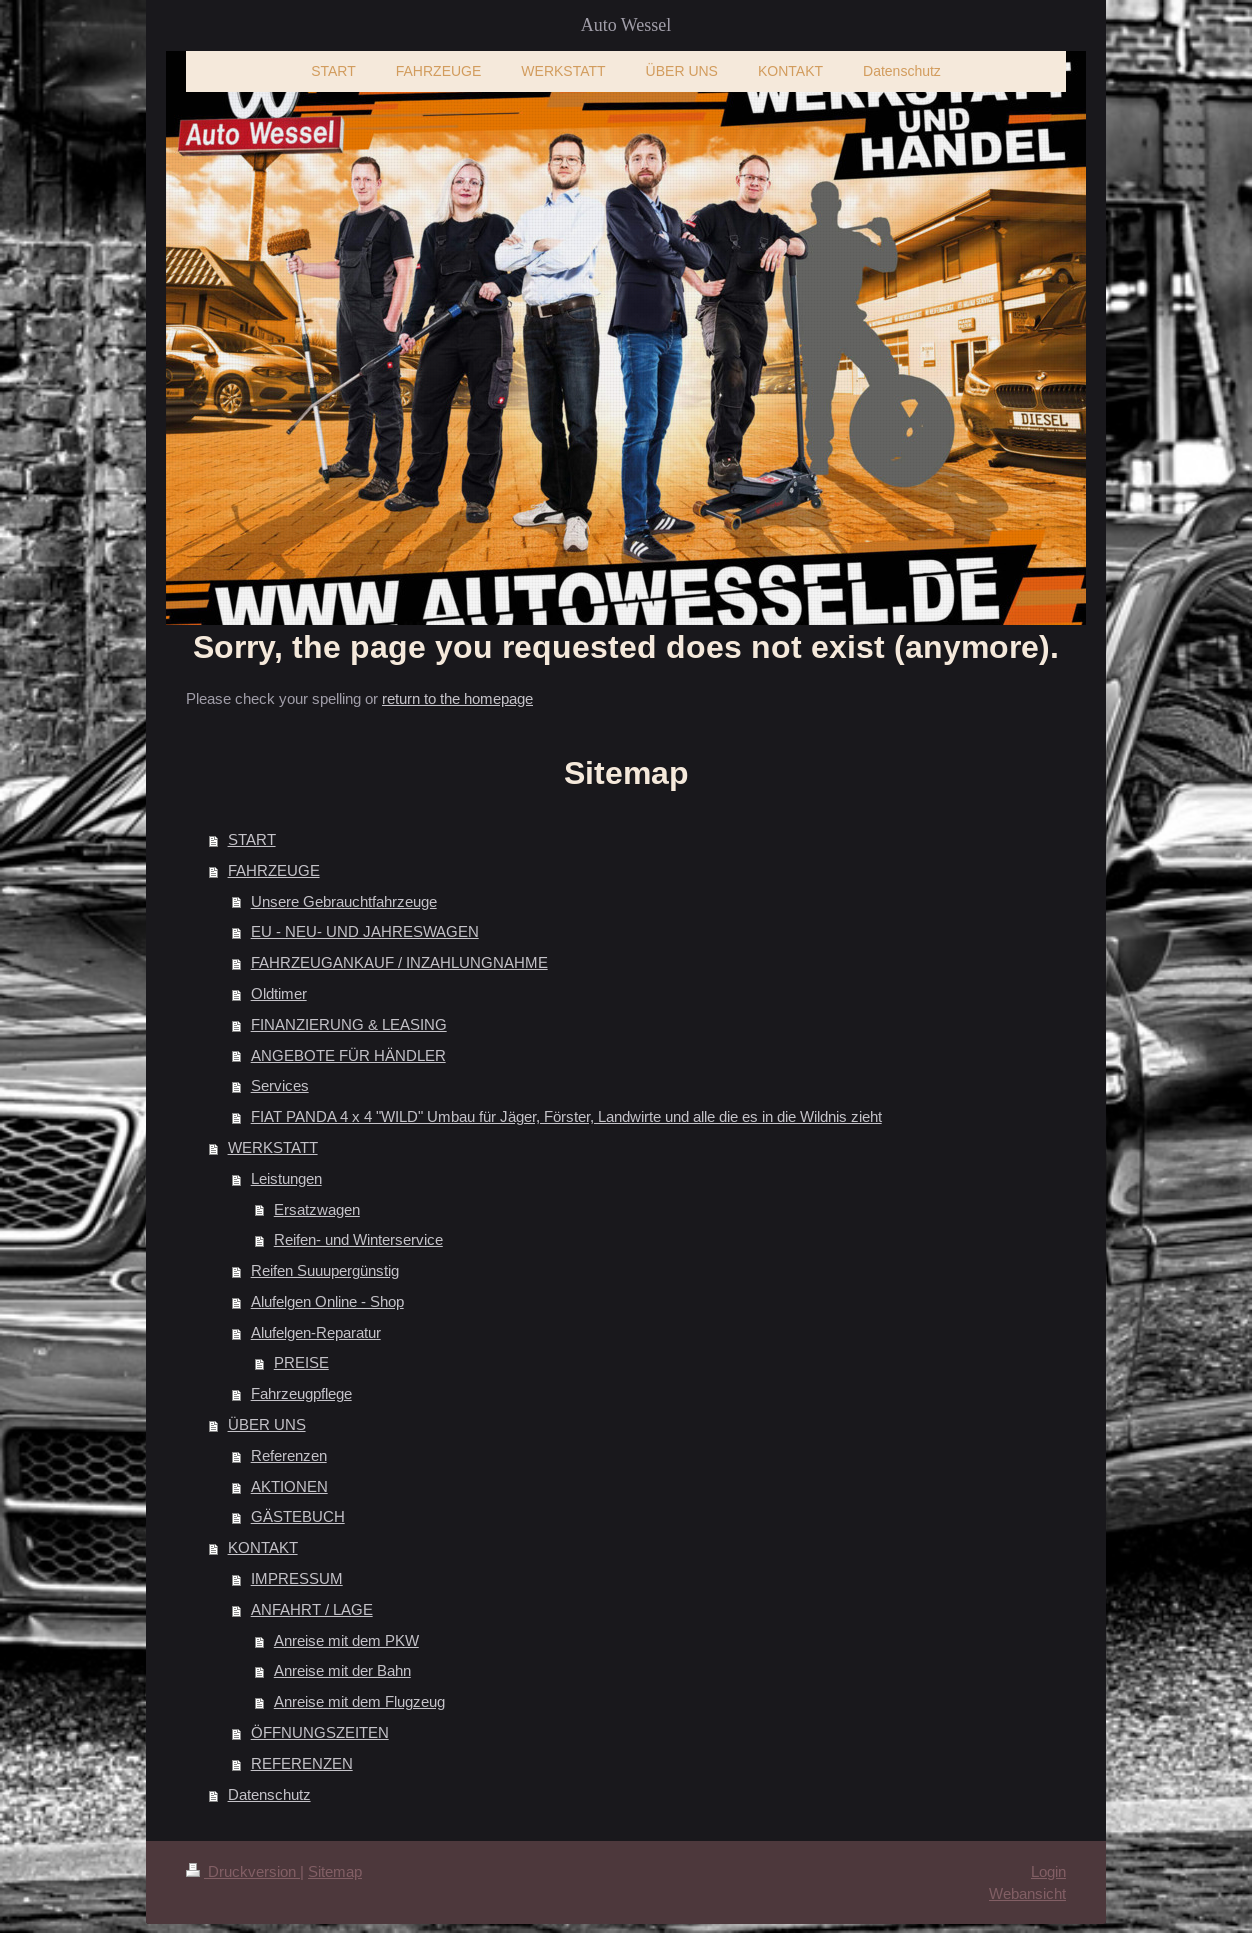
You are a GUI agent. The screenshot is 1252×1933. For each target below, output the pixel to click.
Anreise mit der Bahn (342, 1670)
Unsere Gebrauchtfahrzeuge (344, 901)
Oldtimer (279, 993)
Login (1048, 1871)
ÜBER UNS (267, 1424)
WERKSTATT (273, 1147)
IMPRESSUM (297, 1578)
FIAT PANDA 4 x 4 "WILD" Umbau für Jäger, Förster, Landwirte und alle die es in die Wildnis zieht (566, 1116)
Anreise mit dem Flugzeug (359, 1701)
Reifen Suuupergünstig (325, 1270)
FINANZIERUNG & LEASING (349, 1024)
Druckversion (243, 1871)
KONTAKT (263, 1547)
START (252, 839)
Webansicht (1027, 1893)
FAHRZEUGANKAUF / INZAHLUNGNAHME (399, 962)
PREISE (301, 1362)
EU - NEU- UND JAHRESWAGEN (365, 931)
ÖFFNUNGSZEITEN (320, 1732)
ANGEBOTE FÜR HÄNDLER (348, 1055)
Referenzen (289, 1455)
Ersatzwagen (317, 1209)
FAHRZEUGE (274, 870)
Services (280, 1085)
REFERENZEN (302, 1763)
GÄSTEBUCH (298, 1516)
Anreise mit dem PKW (346, 1640)
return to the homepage (457, 698)
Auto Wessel (626, 25)
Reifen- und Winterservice (358, 1239)
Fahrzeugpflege (301, 1393)
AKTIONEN (289, 1486)
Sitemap (335, 1871)
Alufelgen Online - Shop (327, 1301)
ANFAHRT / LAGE (312, 1609)
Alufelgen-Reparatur (316, 1332)
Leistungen (286, 1178)
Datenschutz (269, 1794)
